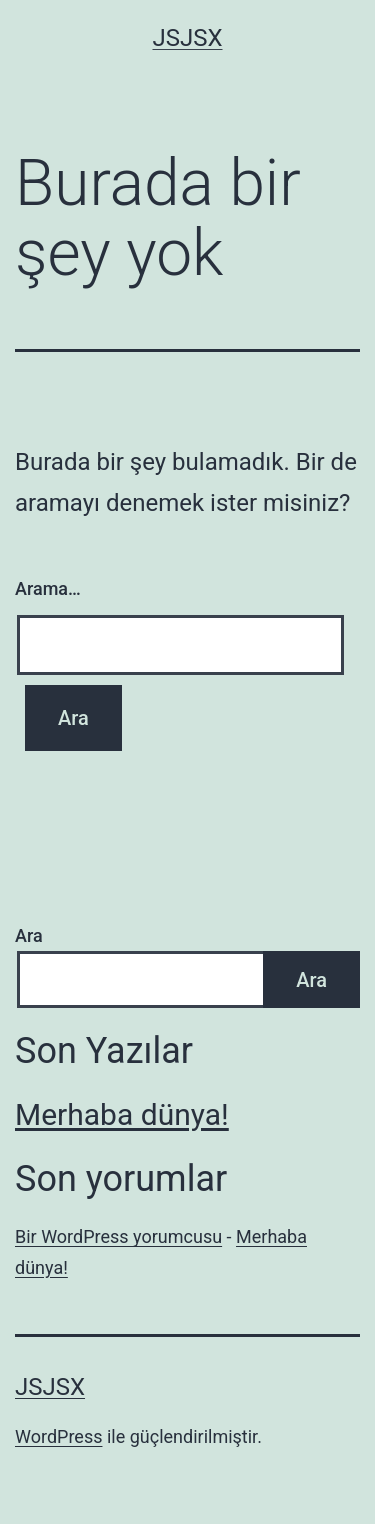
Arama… (48, 588)
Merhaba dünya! (122, 1114)
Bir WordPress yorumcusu (118, 1236)
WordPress (58, 1436)
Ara (29, 935)
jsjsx (187, 38)
